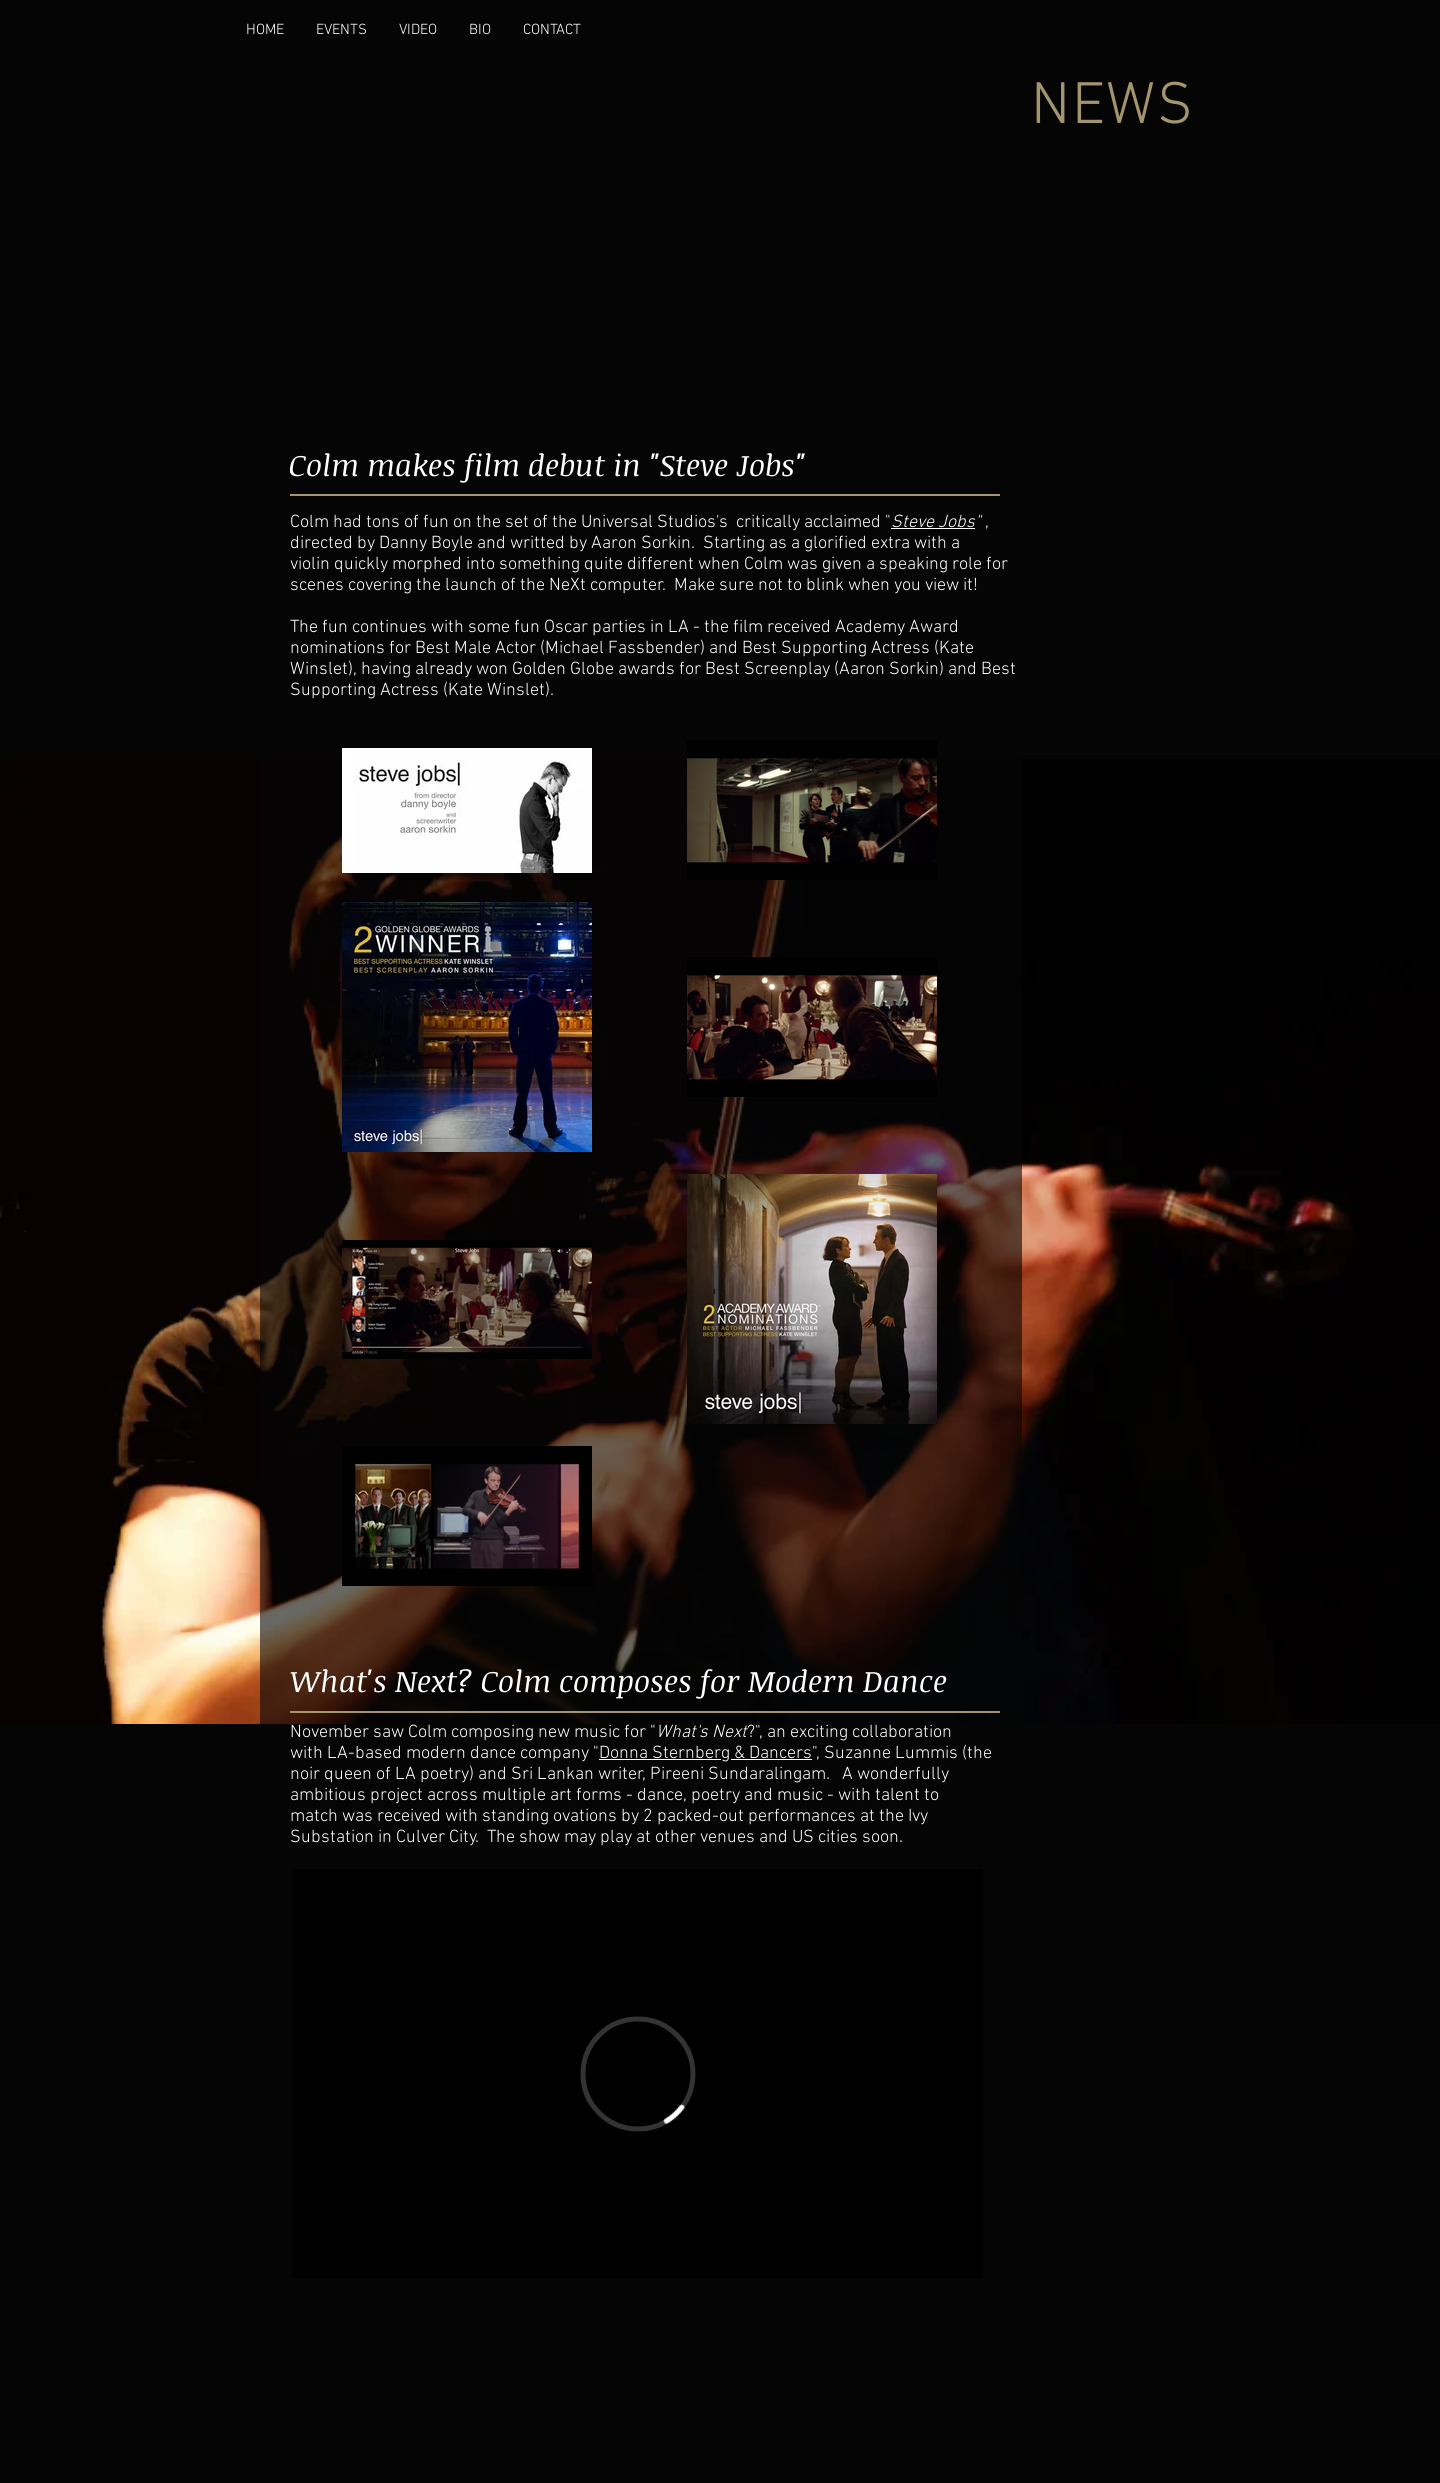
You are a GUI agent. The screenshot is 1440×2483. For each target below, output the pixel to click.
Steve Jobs (933, 522)
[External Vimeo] (638, 2073)
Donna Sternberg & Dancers (705, 1753)
